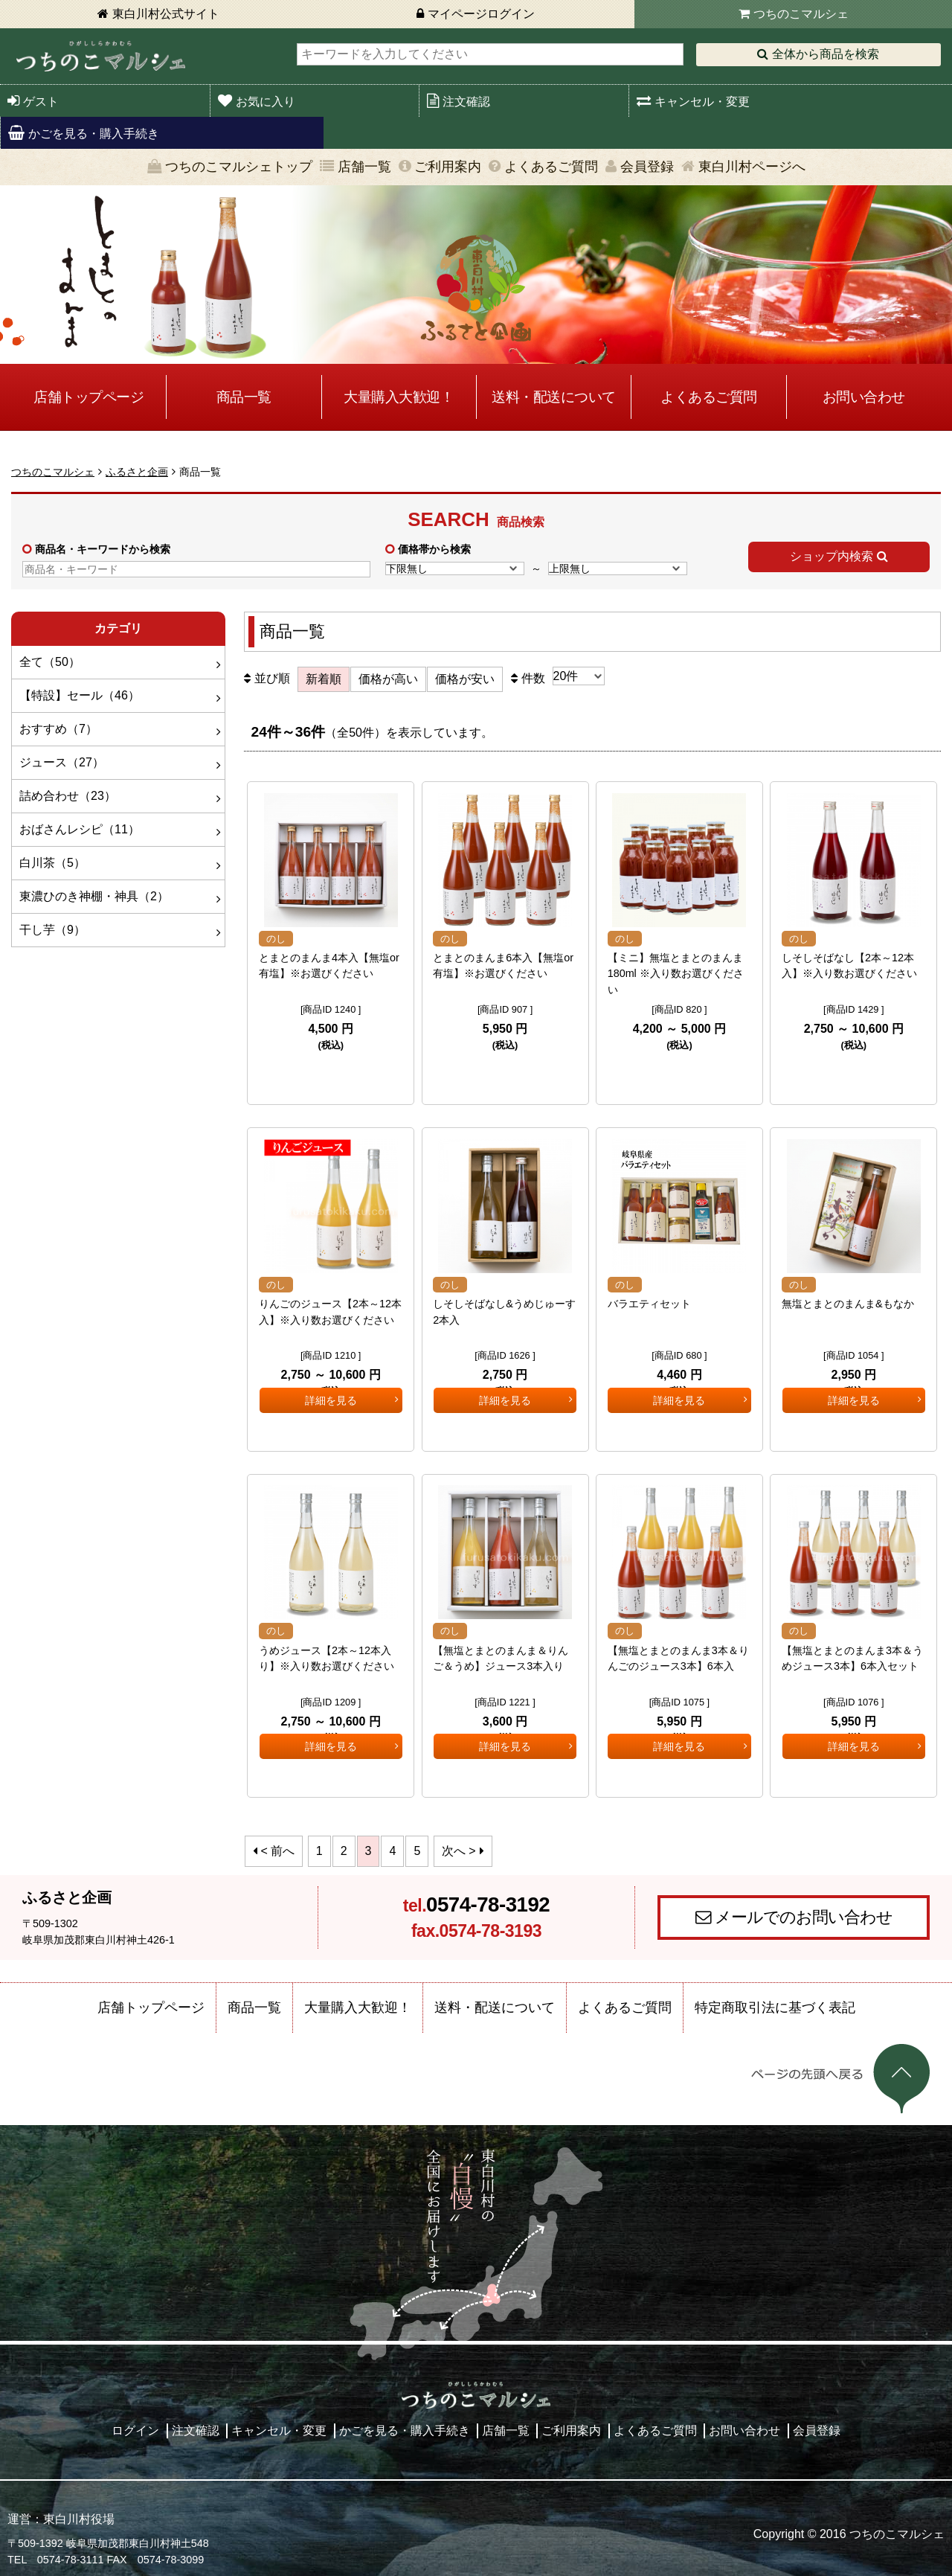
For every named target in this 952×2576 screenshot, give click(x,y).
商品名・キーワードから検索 (102, 549)
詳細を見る (331, 1073)
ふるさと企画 (137, 472)
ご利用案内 (447, 166)
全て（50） (49, 662)
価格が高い (388, 679)
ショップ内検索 (831, 556)
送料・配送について (554, 397)
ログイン (135, 2426)
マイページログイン (481, 13)
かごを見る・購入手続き (93, 133)
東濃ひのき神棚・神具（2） (94, 896)
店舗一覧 (364, 166)
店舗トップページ (88, 397)
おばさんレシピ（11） (79, 829)
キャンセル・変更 (702, 101)
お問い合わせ (864, 397)
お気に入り (265, 101)
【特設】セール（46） (79, 695)
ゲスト (41, 101)
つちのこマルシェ (801, 13)
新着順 (323, 679)
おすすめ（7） (58, 729)
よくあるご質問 (551, 166)
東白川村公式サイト (165, 13)
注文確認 (466, 101)
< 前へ (278, 1846)
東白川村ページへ (751, 166)
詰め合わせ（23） (67, 795)
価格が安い (465, 679)
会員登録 (647, 166)
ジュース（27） (61, 762)
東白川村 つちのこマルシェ (100, 56)
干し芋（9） (52, 929)
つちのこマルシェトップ (238, 166)
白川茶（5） (52, 862)
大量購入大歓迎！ (399, 397)
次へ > (459, 1846)
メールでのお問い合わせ (803, 1912)
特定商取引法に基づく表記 (775, 2003)
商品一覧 (243, 397)
